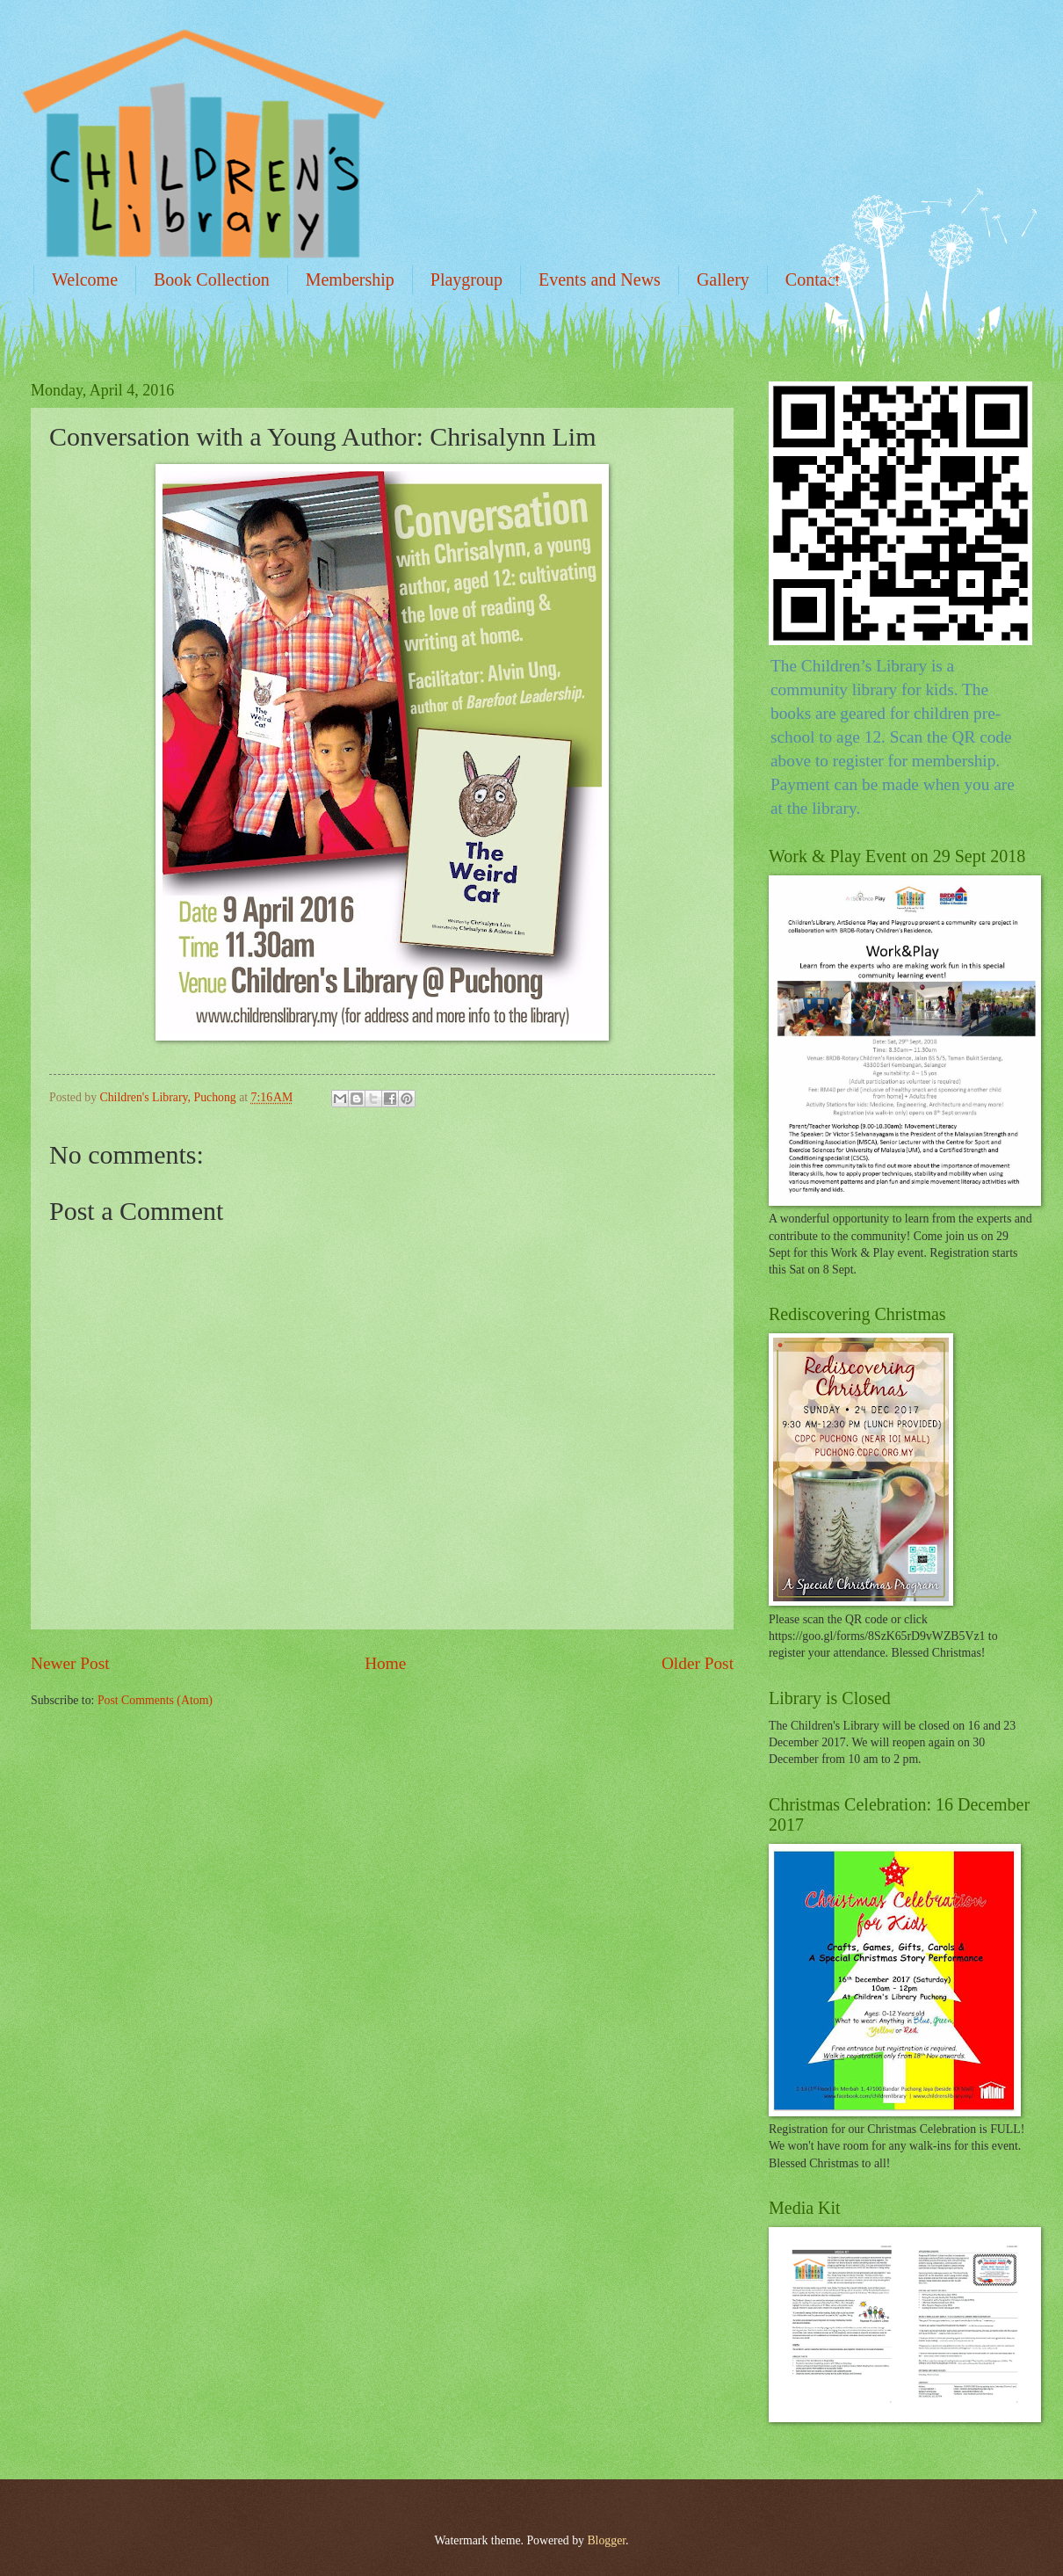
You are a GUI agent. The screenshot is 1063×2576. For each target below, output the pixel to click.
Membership (350, 279)
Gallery (723, 279)
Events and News (600, 279)
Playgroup (466, 279)
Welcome (85, 279)
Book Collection (212, 279)
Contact (812, 279)
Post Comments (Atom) (155, 1700)
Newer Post (70, 1663)
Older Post (698, 1663)
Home (385, 1663)
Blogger (606, 2540)
